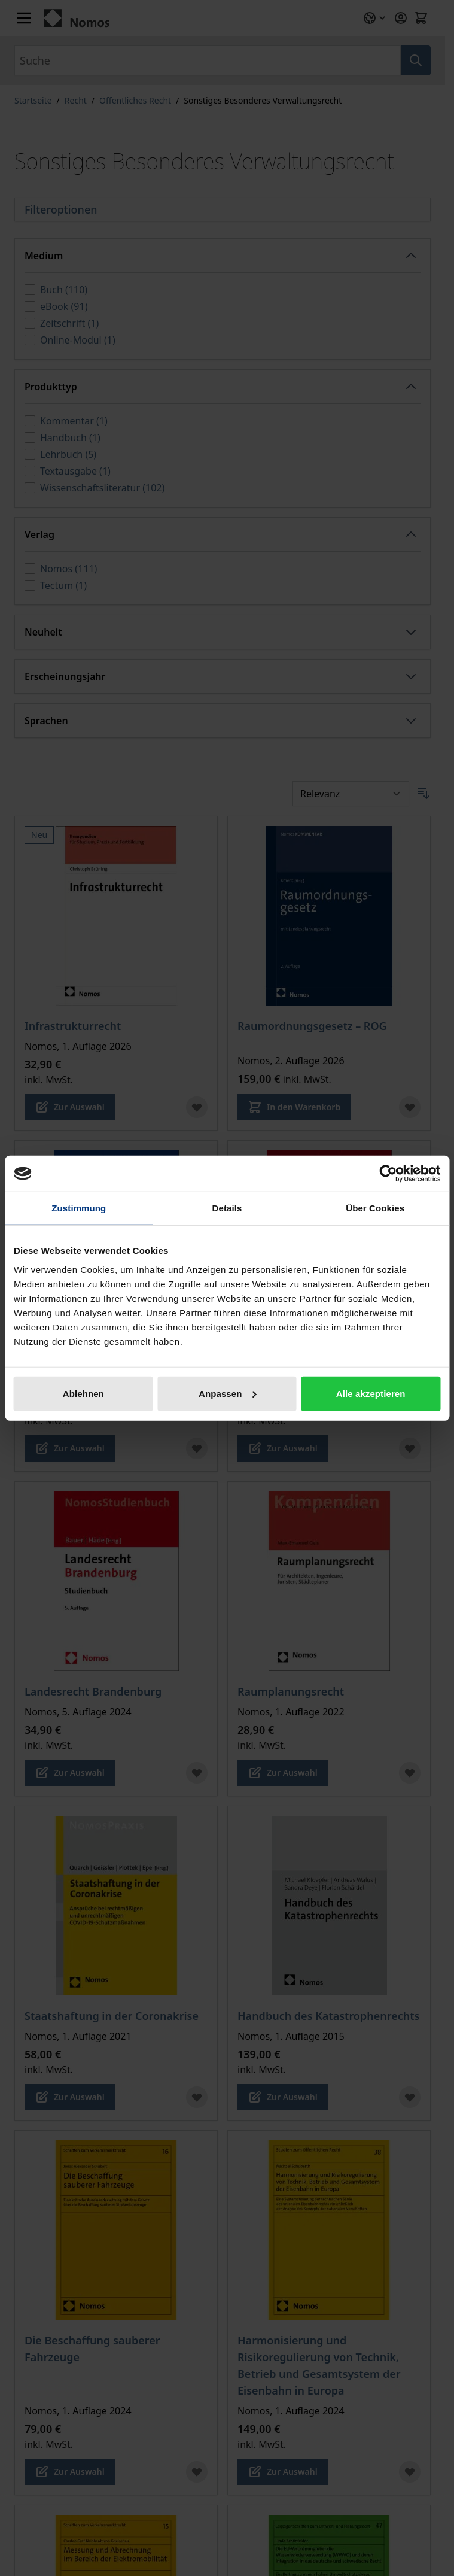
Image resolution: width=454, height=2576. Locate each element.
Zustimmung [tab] (78, 1208)
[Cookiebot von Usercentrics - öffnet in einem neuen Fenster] (388, 1174)
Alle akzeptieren (371, 1393)
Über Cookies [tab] (375, 1208)
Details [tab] (227, 1208)
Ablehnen (83, 1393)
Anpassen (228, 1393)
